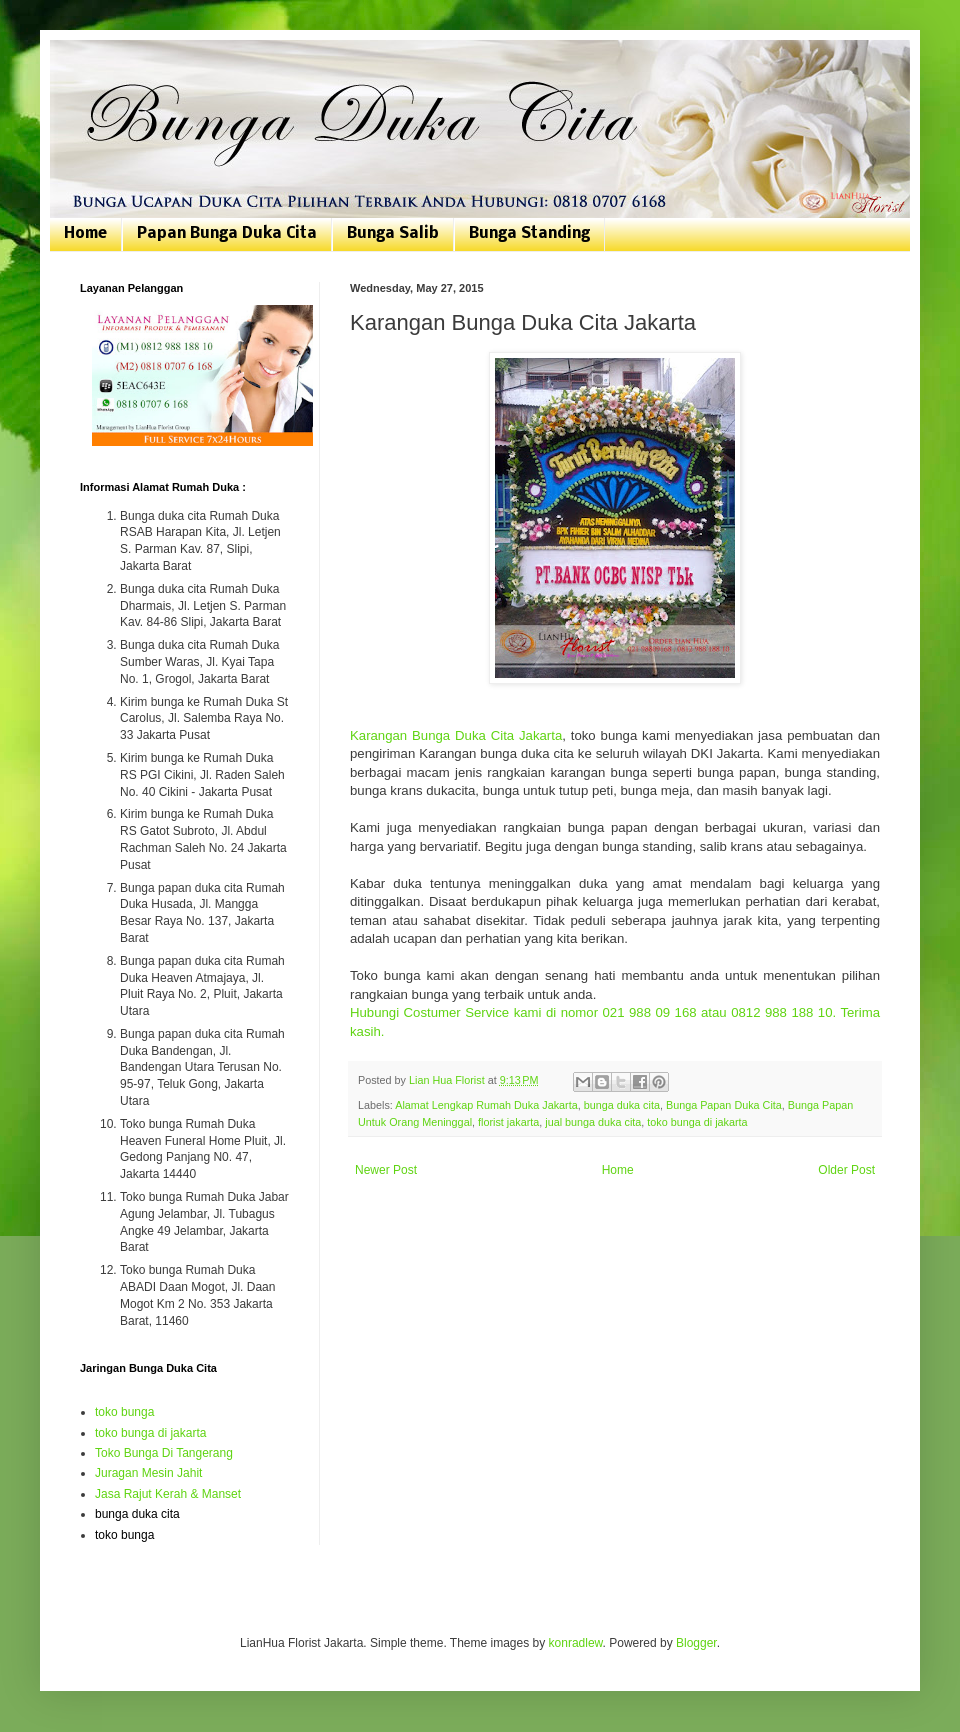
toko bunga (124, 1412)
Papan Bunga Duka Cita (227, 234)
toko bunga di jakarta (697, 1122)
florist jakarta (508, 1122)
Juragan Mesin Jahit (148, 1473)
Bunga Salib (393, 234)
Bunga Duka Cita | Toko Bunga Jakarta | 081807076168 (92, 62)
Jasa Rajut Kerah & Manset (168, 1494)
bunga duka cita (622, 1105)
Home (85, 234)
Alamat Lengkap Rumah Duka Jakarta (486, 1105)
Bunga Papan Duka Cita (724, 1105)
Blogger (696, 1643)
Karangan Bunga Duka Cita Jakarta (456, 735)
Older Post (846, 1170)
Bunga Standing (529, 234)
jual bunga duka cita (593, 1122)
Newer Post (386, 1170)
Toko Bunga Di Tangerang (164, 1453)
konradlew (576, 1643)
